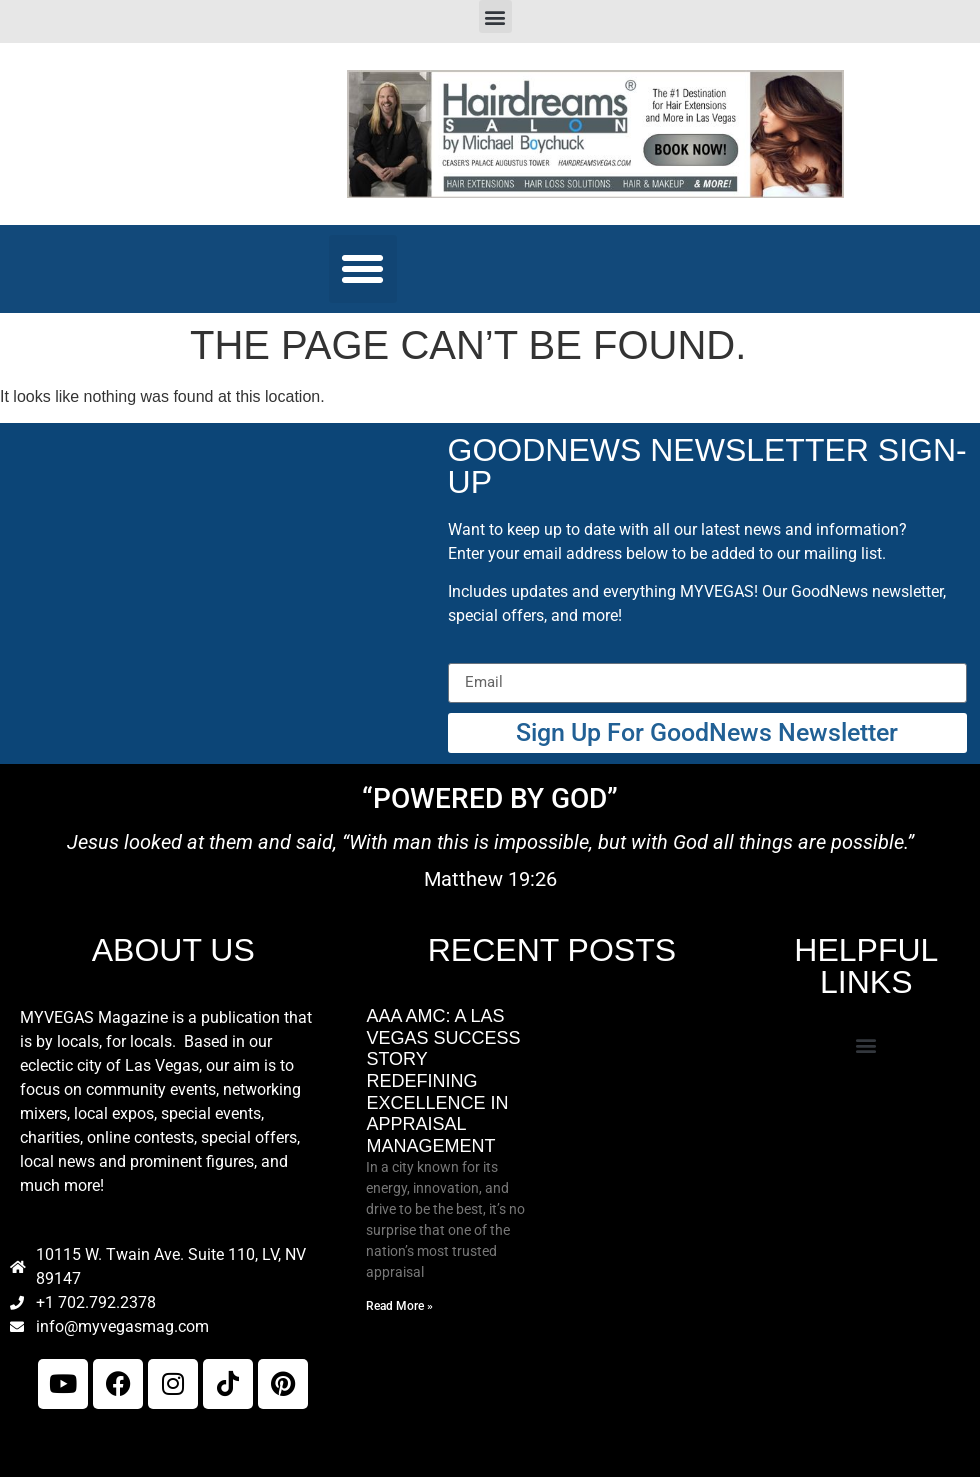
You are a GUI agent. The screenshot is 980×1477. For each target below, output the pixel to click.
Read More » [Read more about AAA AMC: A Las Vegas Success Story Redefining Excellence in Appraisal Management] (399, 1306)
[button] (495, 16)
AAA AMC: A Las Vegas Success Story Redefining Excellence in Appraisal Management (443, 1081)
